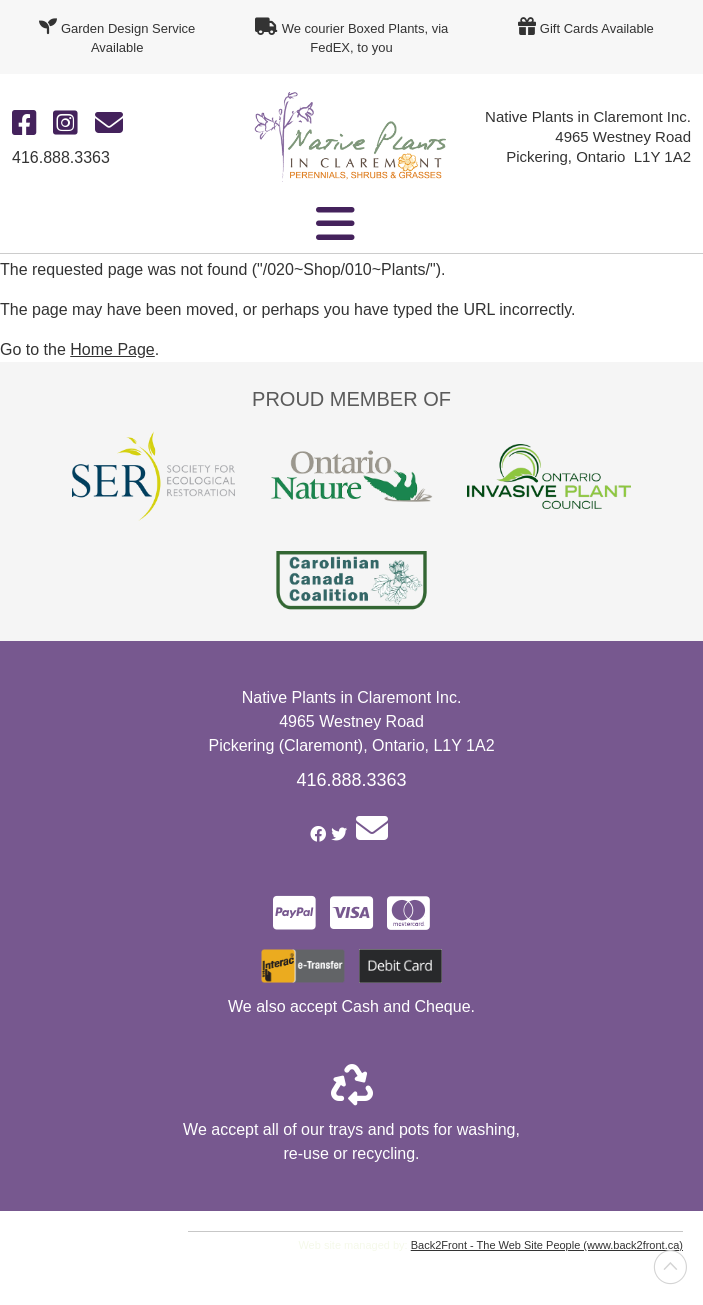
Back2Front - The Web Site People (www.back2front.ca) (547, 1245)
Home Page (112, 349)
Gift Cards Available (597, 28)
